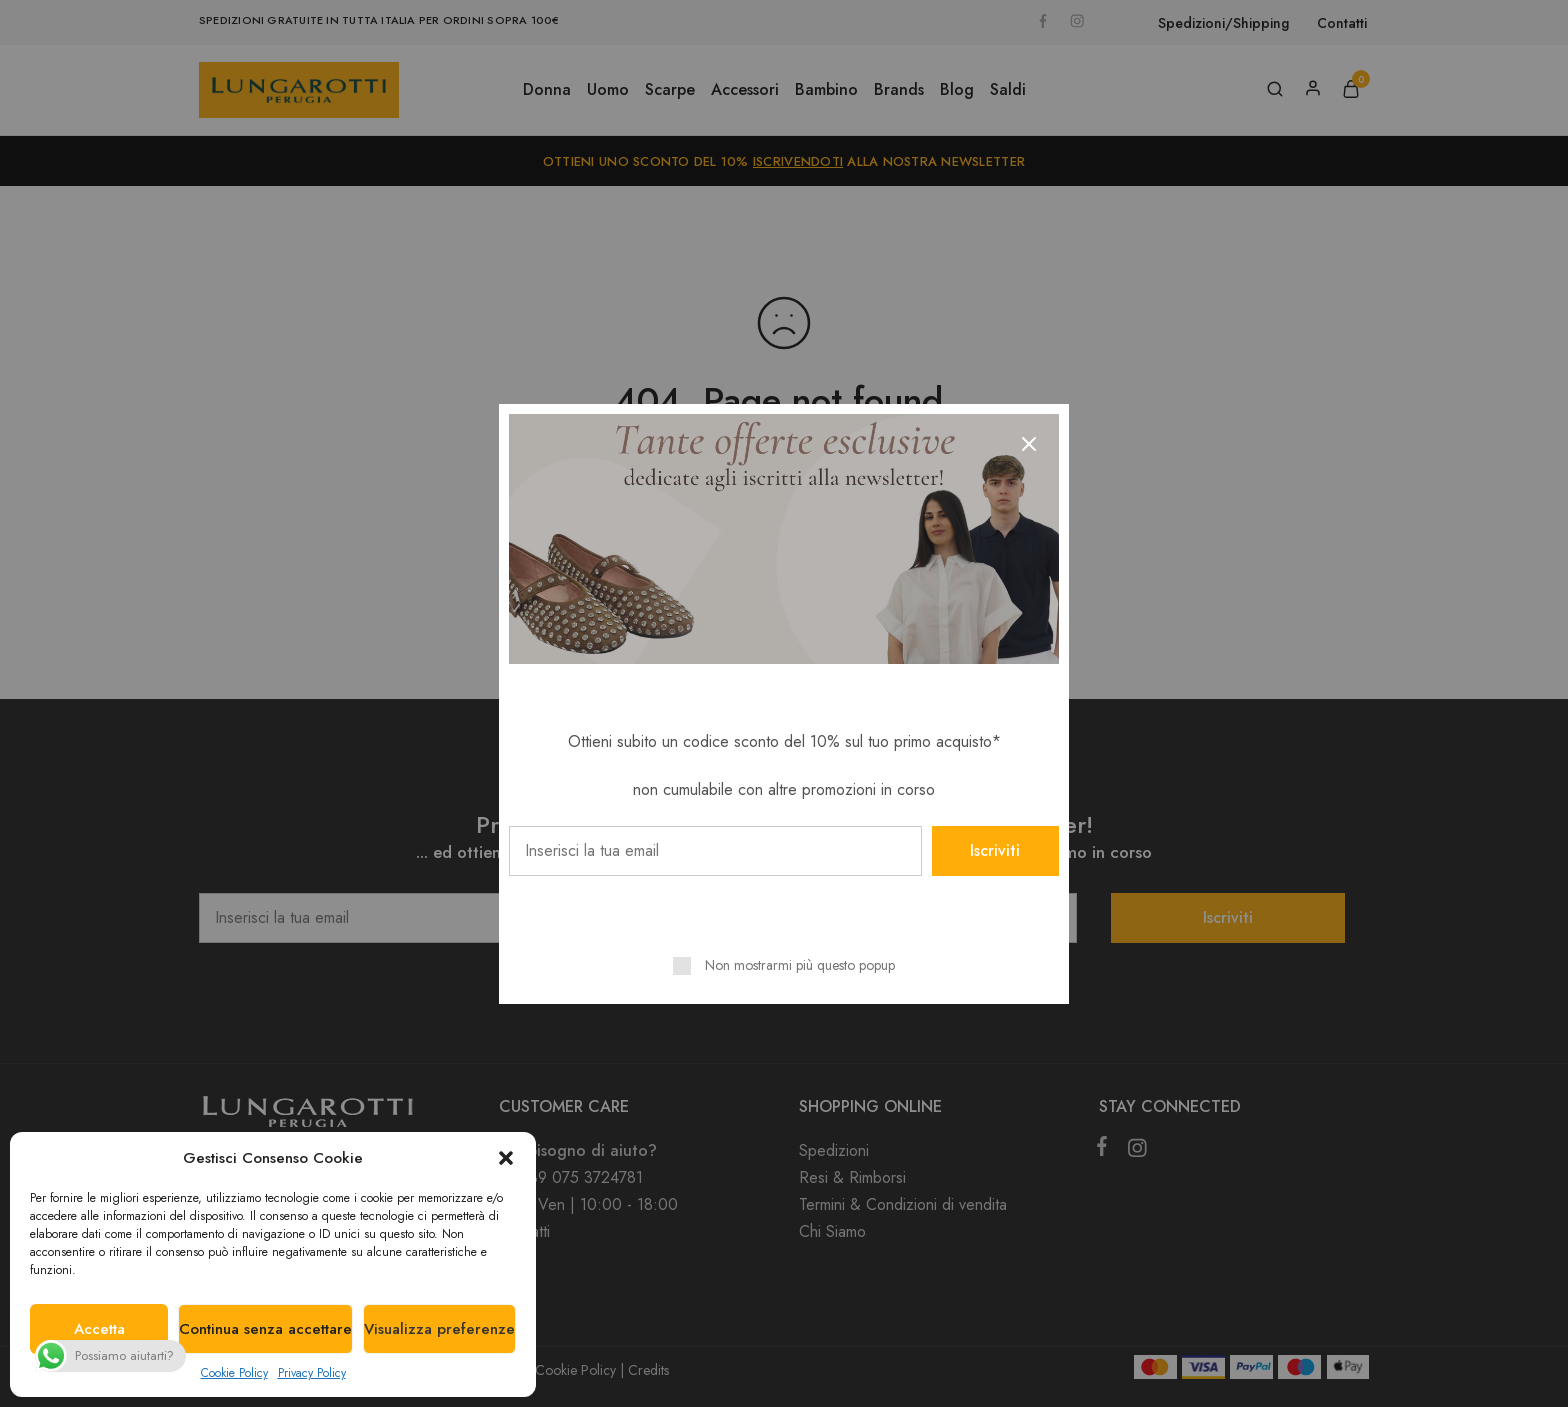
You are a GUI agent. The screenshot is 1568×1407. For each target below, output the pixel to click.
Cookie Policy (234, 1373)
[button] (506, 1158)
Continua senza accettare (265, 1329)
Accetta (99, 1329)
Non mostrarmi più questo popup (800, 965)
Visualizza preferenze (439, 1329)
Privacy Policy (312, 1373)
